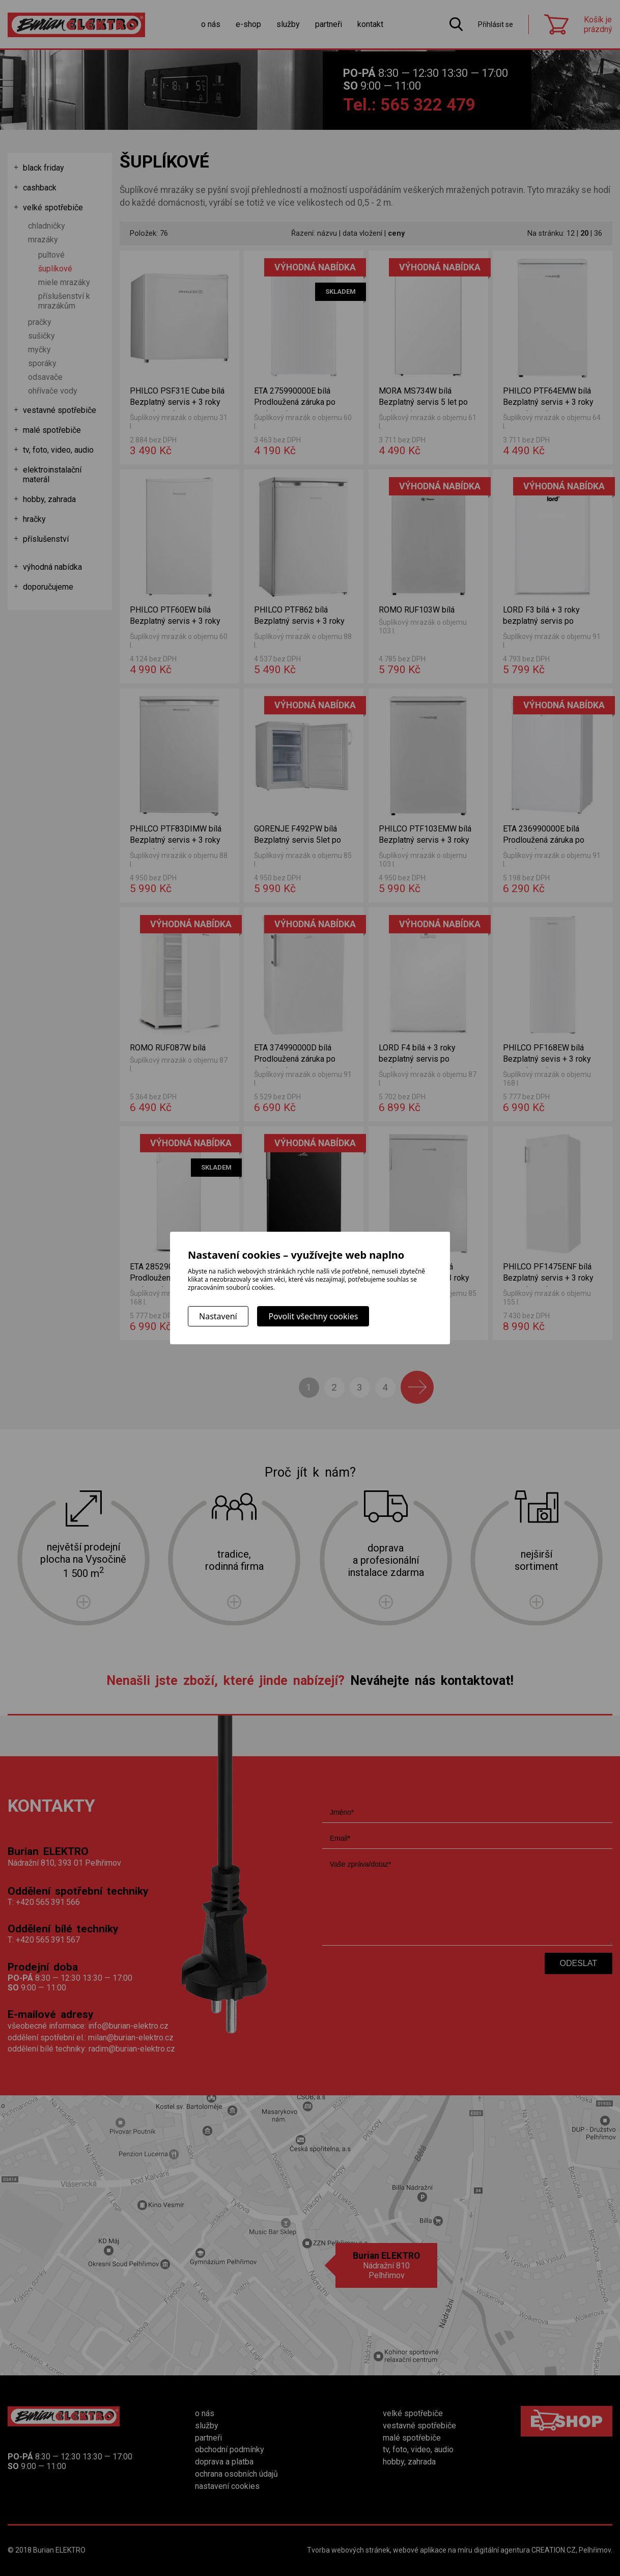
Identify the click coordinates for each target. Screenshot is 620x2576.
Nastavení (218, 1316)
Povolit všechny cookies (313, 1316)
